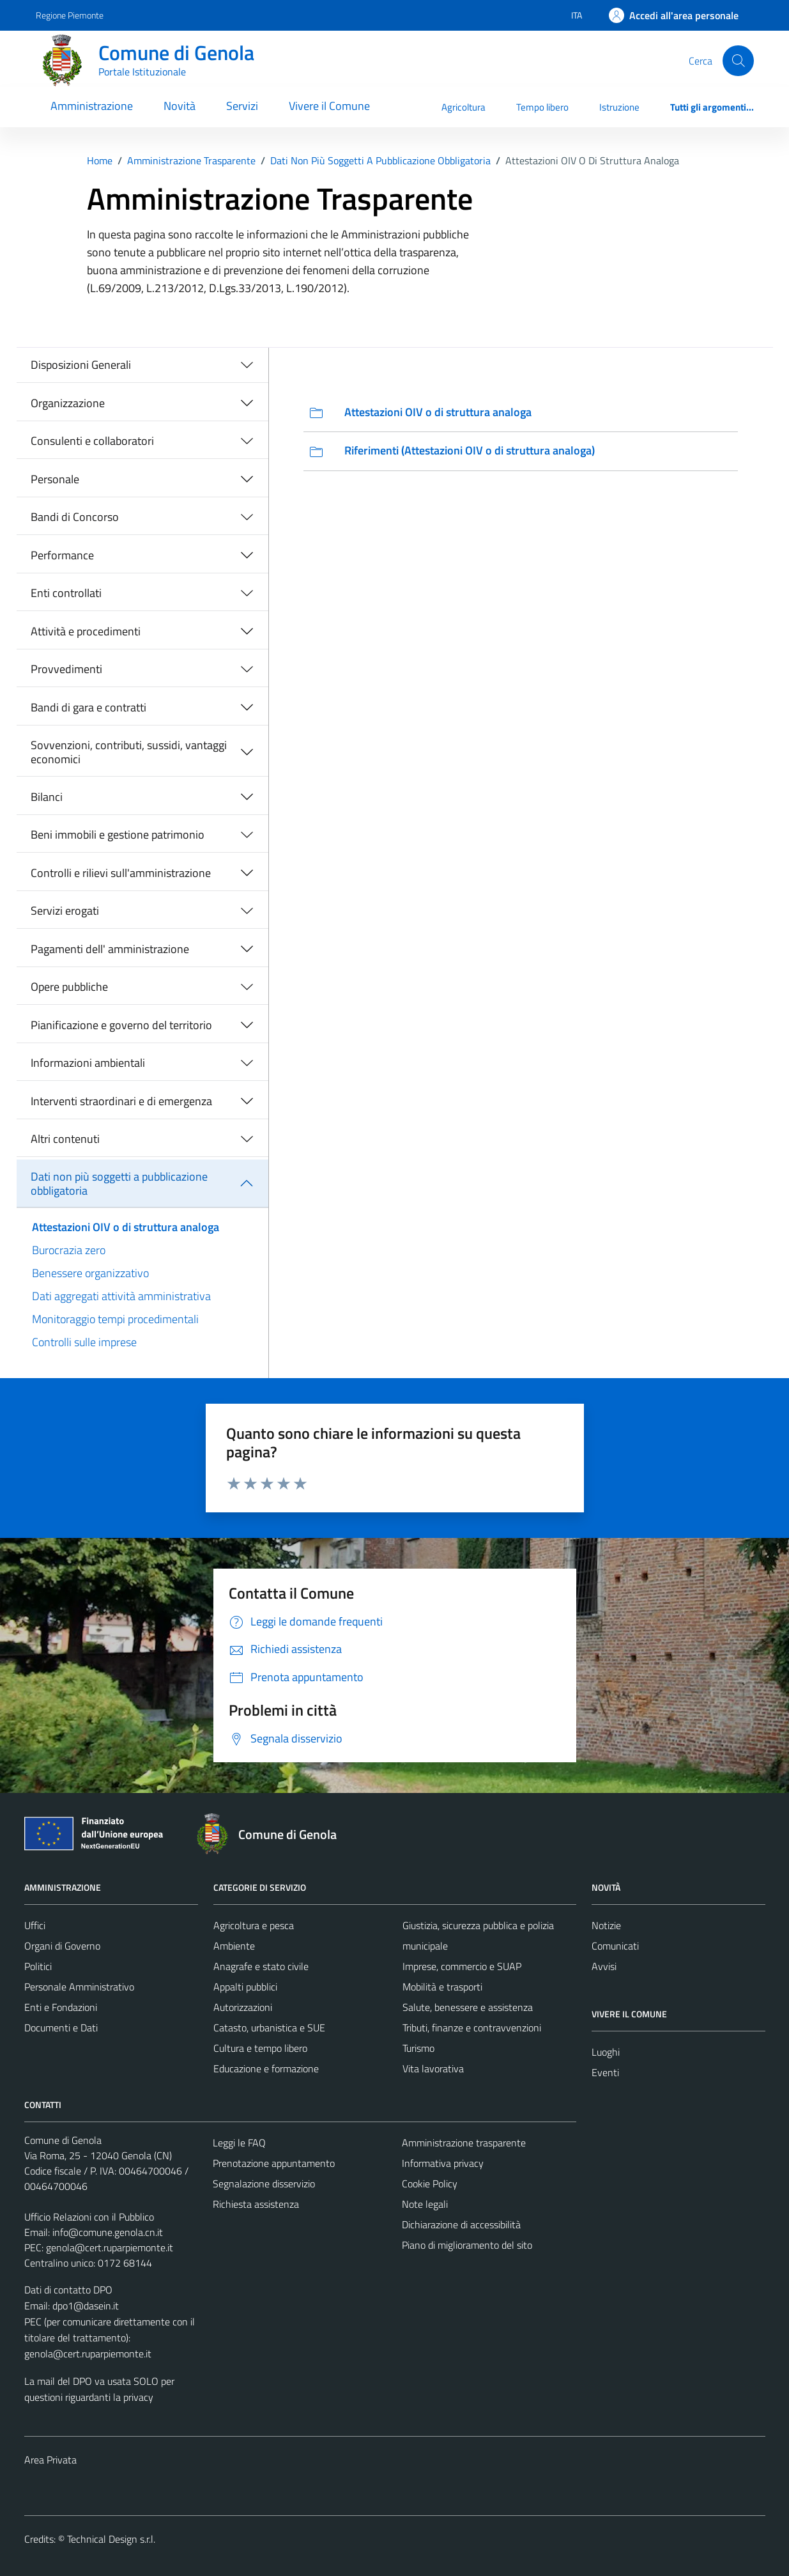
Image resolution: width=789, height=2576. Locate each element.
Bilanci (47, 796)
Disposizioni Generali (81, 364)
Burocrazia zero (68, 1250)
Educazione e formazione (266, 2068)
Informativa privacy (443, 2163)
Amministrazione (91, 105)
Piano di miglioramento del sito (467, 2245)
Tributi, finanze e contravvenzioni (471, 2027)
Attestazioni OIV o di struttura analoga (125, 1227)
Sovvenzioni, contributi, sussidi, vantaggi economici (129, 752)
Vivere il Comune (329, 105)
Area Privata (50, 2459)
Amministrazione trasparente (464, 2142)
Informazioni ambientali (88, 1062)
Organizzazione (68, 403)
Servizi (242, 105)
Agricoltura (463, 107)
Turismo (418, 2048)
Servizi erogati (65, 910)
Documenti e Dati (61, 2027)
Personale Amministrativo (79, 1986)
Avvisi (604, 1966)
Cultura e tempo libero (260, 2048)
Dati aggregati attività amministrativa (121, 1296)
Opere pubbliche (69, 986)
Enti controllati (66, 592)
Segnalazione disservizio (264, 2183)
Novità (179, 105)
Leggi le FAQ (239, 2142)
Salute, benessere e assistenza (467, 2007)
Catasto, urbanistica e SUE (269, 2027)
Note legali (425, 2204)
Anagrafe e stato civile (261, 1966)
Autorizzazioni (242, 2007)
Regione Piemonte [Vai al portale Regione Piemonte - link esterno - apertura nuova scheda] (69, 15)
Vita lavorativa (433, 2068)
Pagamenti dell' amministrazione (110, 949)
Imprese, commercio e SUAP (461, 1966)
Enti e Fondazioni (60, 2007)
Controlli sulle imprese (84, 1342)
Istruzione (619, 107)
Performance (62, 555)
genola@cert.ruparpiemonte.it (109, 2247)
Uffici (34, 1925)
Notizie (606, 1925)
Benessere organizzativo (90, 1273)
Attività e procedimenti (86, 631)
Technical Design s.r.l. (111, 2539)
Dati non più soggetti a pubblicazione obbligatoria (119, 1183)
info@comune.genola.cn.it (107, 2232)
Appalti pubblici (245, 1986)
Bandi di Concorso (75, 516)
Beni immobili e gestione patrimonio (117, 834)
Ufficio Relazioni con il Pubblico (89, 2216)
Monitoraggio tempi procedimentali (115, 1319)
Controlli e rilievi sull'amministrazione (121, 872)
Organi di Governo (62, 1945)
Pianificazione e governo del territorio (121, 1025)
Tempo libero (542, 107)
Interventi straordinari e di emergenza (121, 1101)
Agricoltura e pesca (253, 1925)
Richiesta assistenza (256, 2204)
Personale (55, 479)
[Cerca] (738, 60)
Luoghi (606, 2052)
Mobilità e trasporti (442, 1986)
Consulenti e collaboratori (92, 440)
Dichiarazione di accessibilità (461, 2224)
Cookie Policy (429, 2183)
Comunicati (615, 1945)
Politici (38, 1966)
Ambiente (234, 1945)
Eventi (605, 2072)
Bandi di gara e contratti (88, 707)
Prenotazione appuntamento (274, 2163)
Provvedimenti (66, 669)
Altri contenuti (65, 1138)
